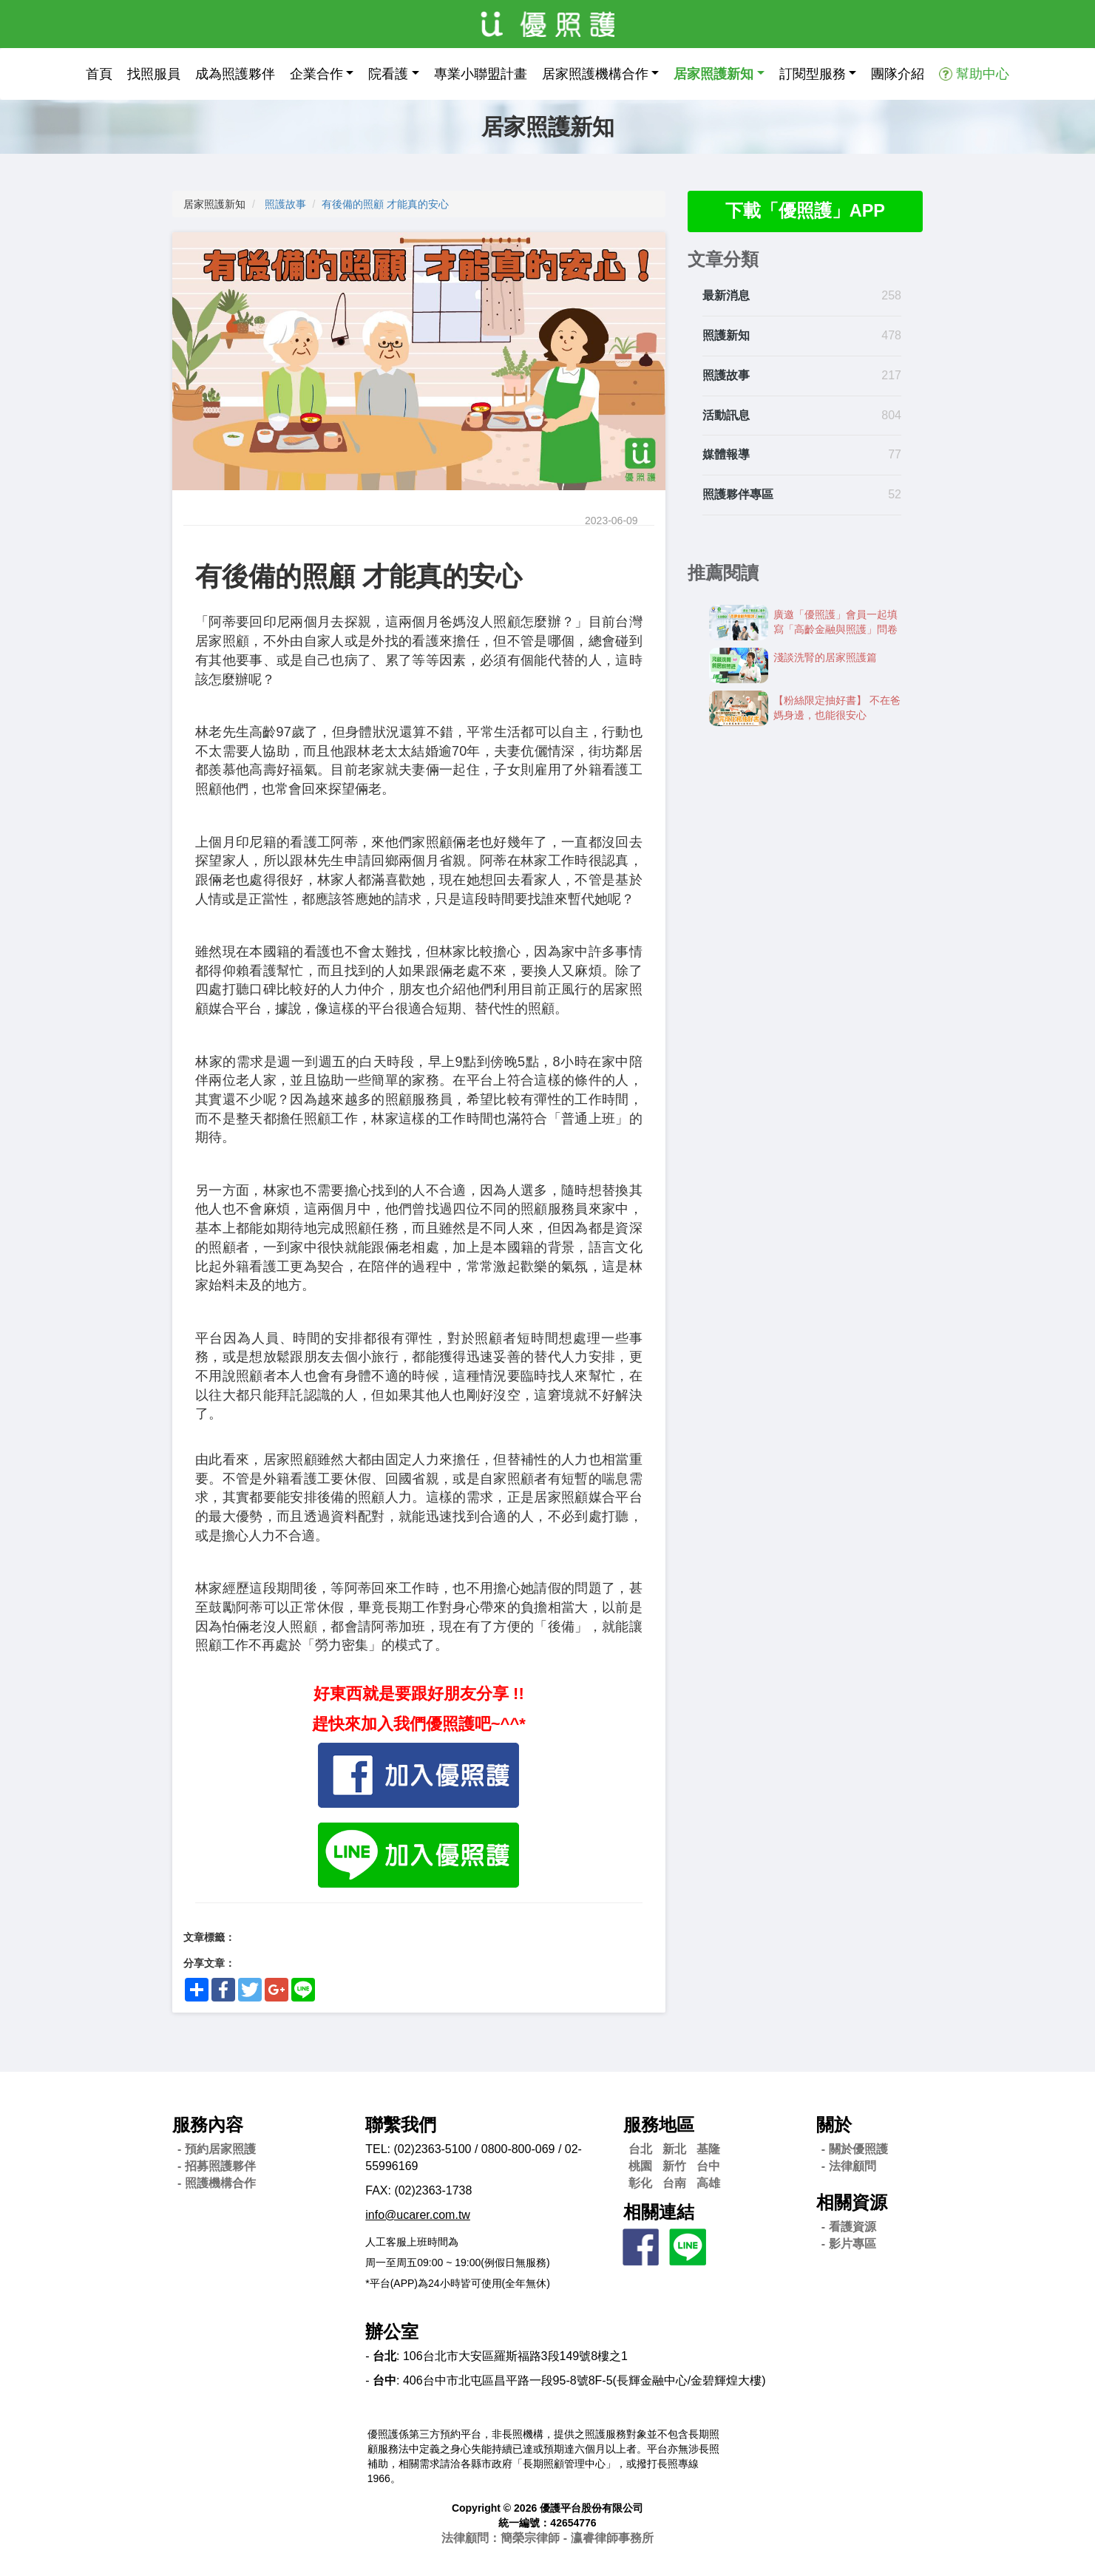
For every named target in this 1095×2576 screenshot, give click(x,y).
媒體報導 (726, 455)
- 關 (854, 2149)
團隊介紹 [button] (897, 74)
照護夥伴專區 (737, 495)
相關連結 (658, 2212)
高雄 (708, 2183)
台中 (708, 2166)
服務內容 (207, 2125)
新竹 (674, 2166)
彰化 (640, 2183)
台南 (674, 2183)
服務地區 (658, 2125)
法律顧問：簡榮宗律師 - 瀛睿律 (547, 2538)
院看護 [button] (388, 74)
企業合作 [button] (316, 74)
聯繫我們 (400, 2125)
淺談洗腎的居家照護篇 (825, 658)
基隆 (708, 2149)
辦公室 (391, 2332)
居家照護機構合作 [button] (595, 74)
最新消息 (726, 296)
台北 (640, 2149)
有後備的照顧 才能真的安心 (385, 204)
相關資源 (851, 2202)
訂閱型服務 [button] (812, 74)
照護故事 (285, 204)
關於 (834, 2125)
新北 (674, 2149)
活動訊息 (726, 415)
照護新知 (726, 336)
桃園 (640, 2166)
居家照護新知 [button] (713, 74)
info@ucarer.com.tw (417, 2215)
